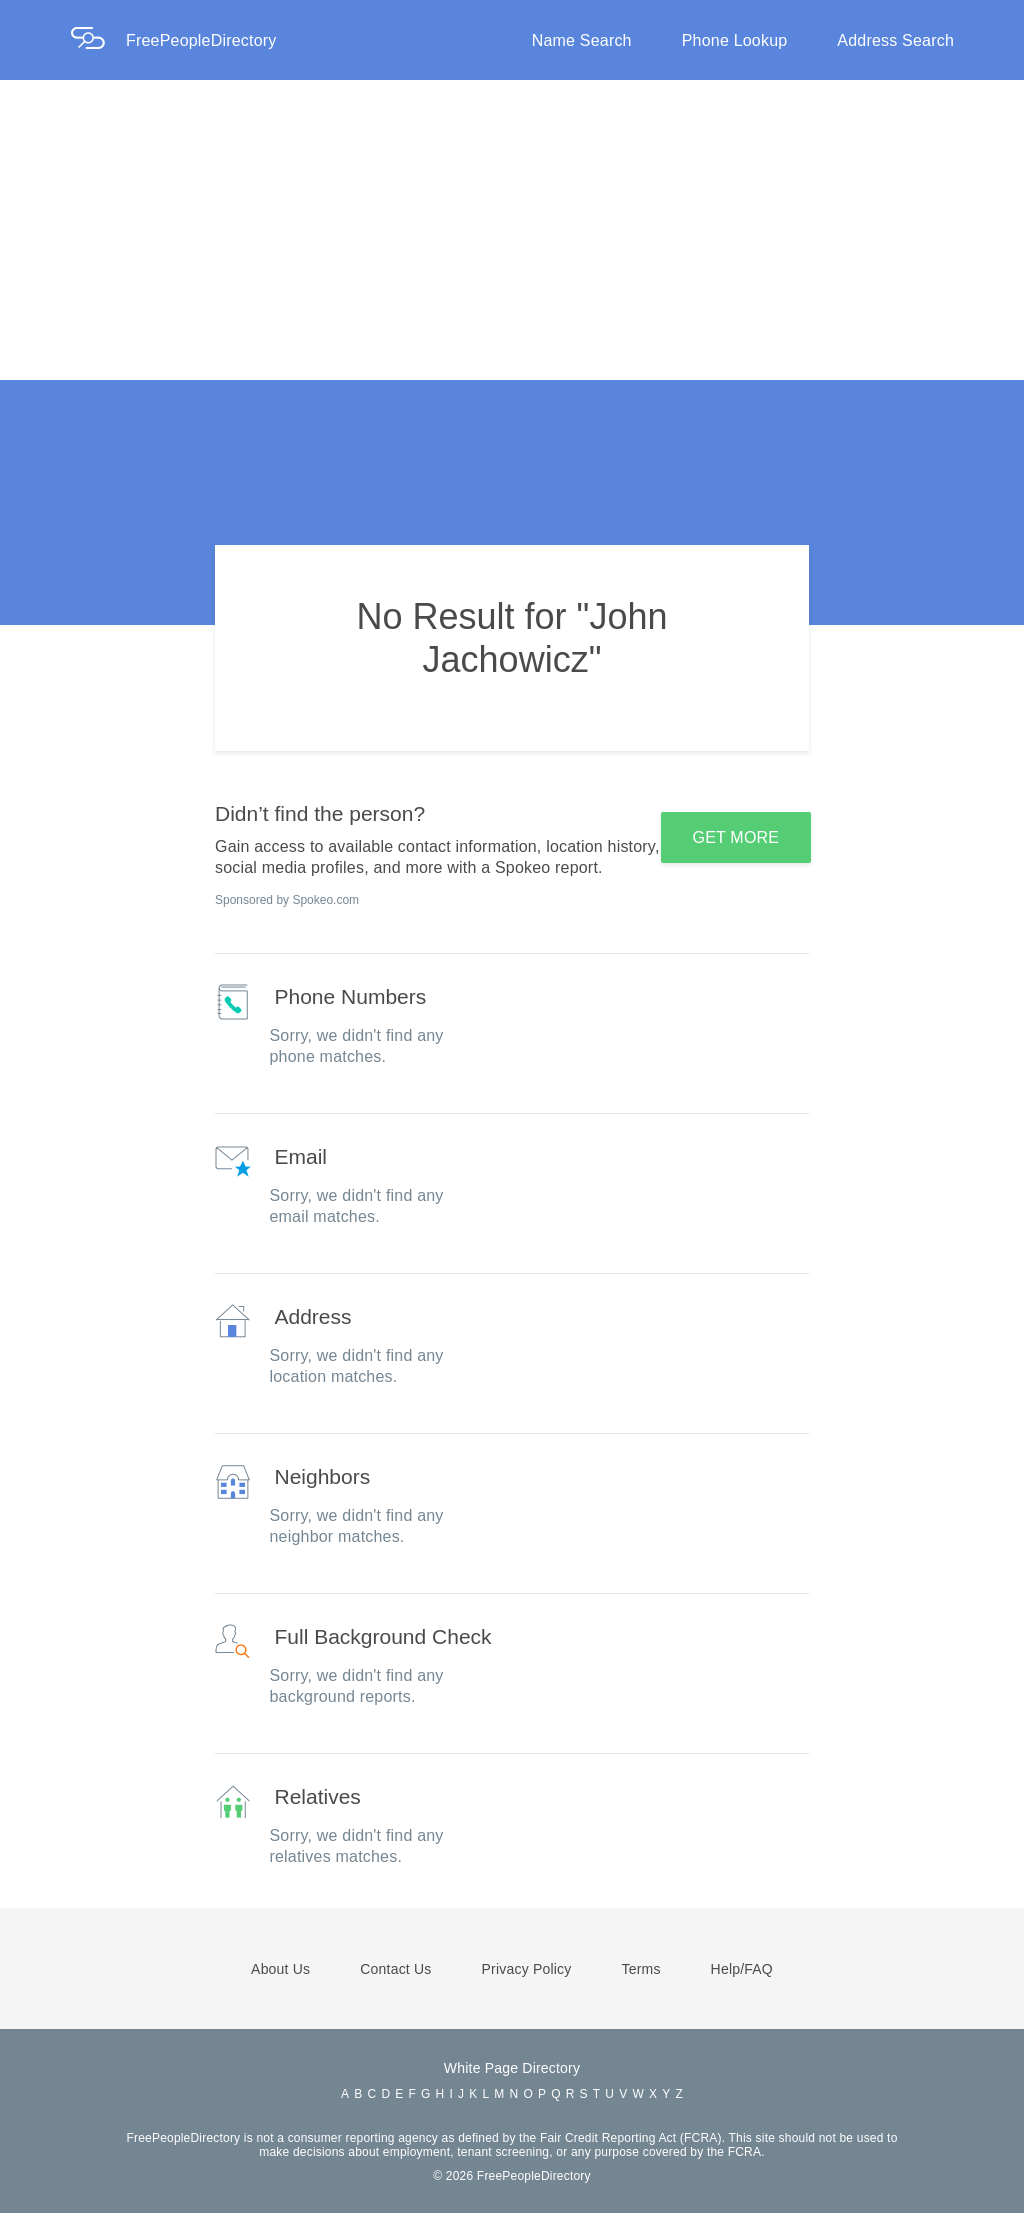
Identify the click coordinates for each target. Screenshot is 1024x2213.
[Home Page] (98, 40)
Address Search (895, 40)
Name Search (582, 40)
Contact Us (395, 1969)
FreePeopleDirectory (201, 40)
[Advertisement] (512, 230)
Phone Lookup (735, 40)
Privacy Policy (527, 1969)
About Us (280, 1969)
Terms (640, 1969)
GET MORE (736, 837)
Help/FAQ (742, 1969)
